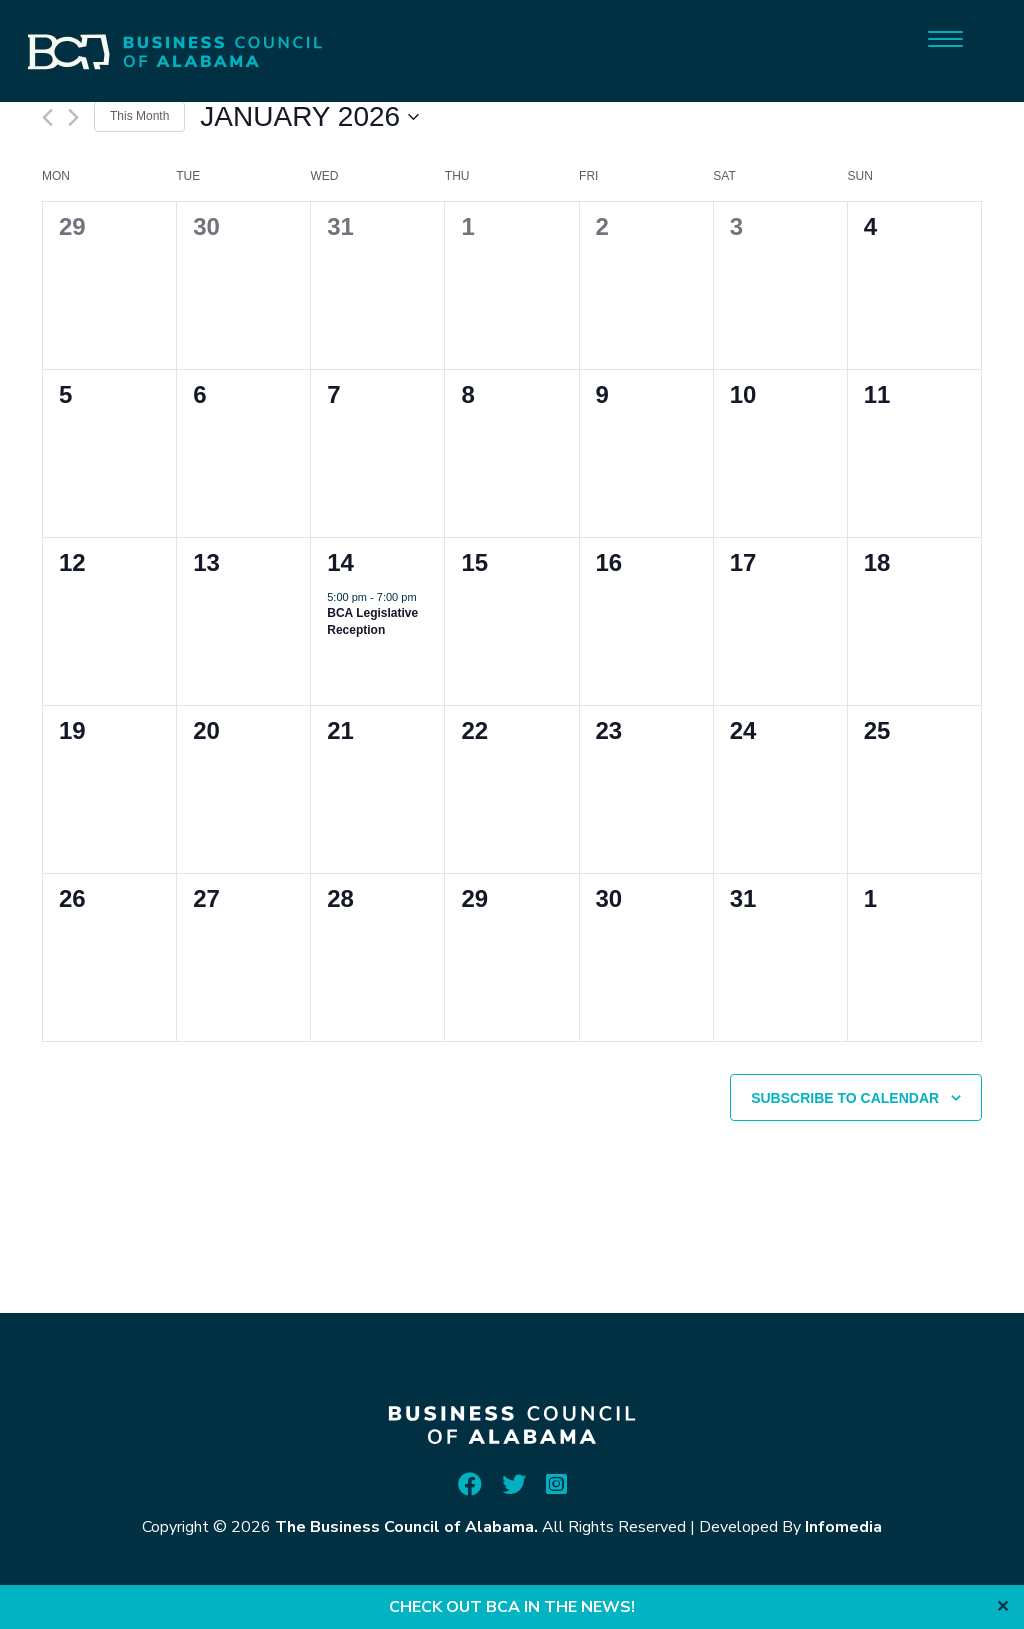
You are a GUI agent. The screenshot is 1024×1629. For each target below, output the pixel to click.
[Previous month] (47, 117)
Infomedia (843, 1527)
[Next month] (73, 117)
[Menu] (945, 37)
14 (340, 562)
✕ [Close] (1002, 1607)
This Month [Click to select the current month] (139, 116)
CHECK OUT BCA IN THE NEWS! (512, 1607)
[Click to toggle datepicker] (309, 117)
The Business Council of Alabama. (406, 1527)
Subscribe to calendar (845, 1098)
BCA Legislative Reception (372, 621)
